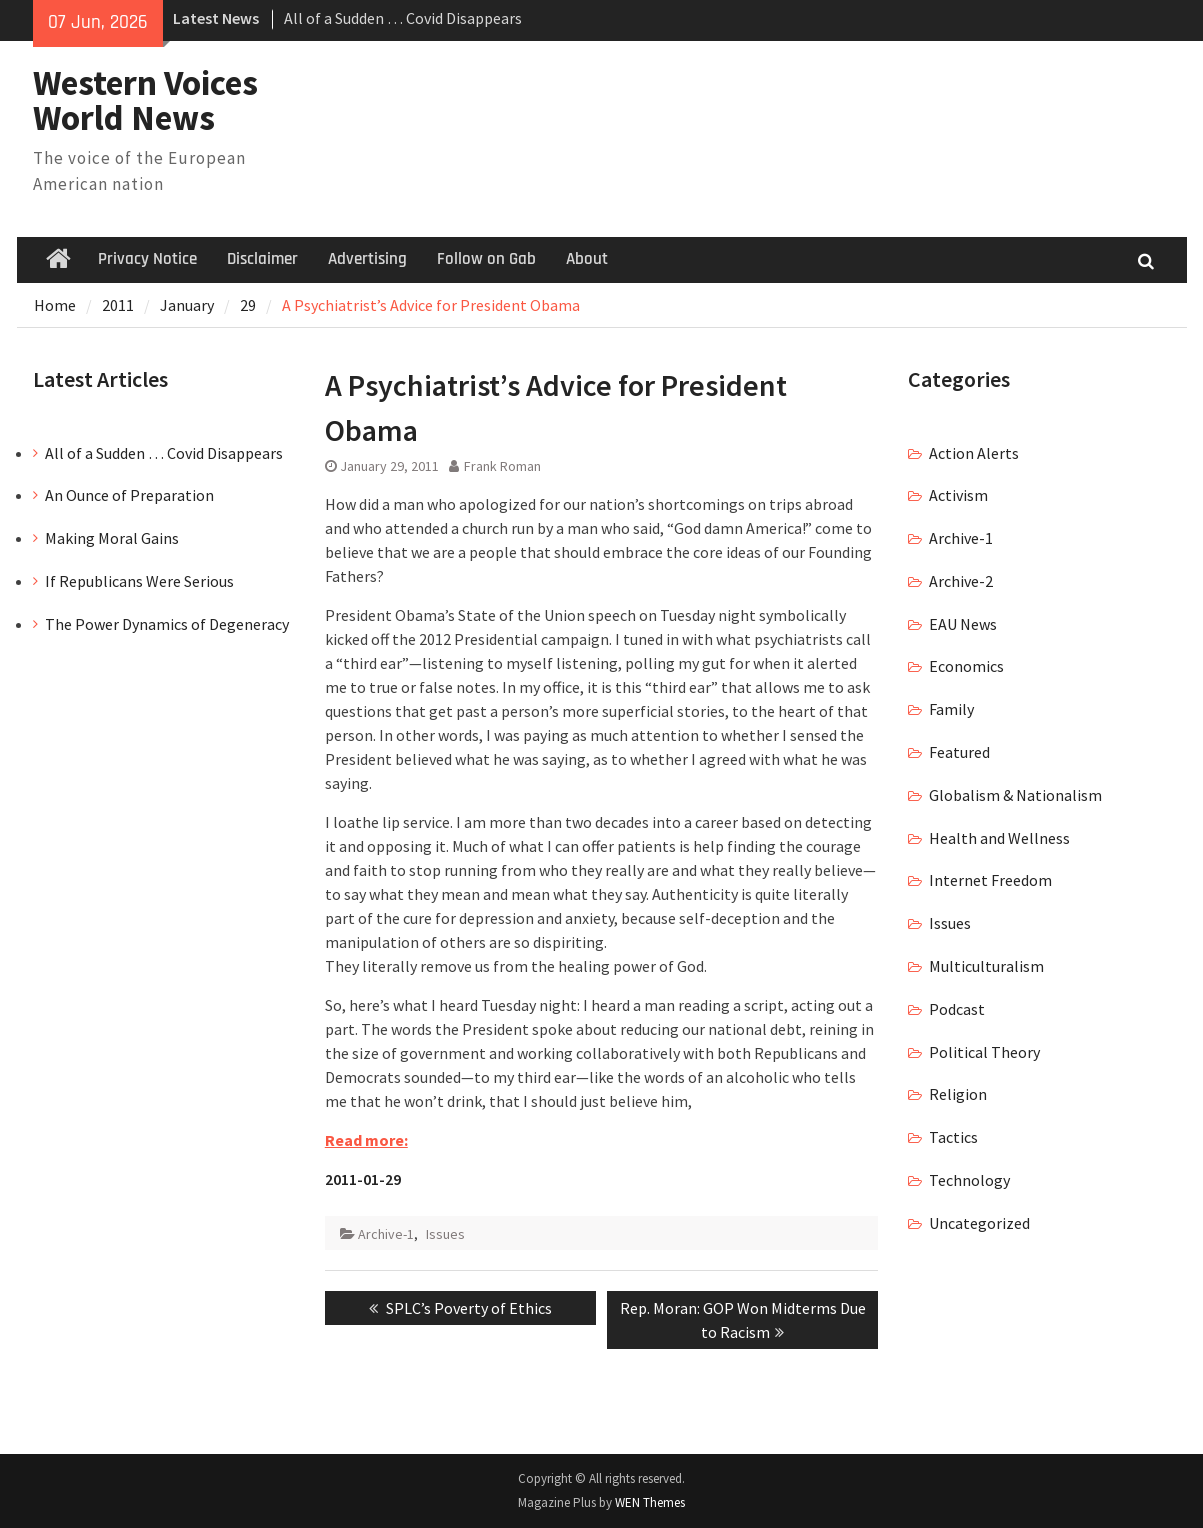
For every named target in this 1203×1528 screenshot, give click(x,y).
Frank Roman (502, 466)
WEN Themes (650, 1502)
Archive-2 (961, 581)
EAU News (963, 624)
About (587, 259)
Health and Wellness (999, 838)
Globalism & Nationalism (1015, 795)
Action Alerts (974, 453)
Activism (958, 495)
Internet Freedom (990, 880)
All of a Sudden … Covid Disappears (403, 18)
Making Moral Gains (112, 538)
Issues (445, 1234)
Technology (969, 1180)
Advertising (367, 259)
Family (951, 709)
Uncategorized (979, 1223)
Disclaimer (262, 259)
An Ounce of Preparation (129, 495)
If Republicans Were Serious (139, 581)
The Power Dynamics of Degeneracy (167, 624)
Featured (959, 752)
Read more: (366, 1140)
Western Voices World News (145, 100)
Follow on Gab (486, 259)
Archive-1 (386, 1234)
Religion (958, 1094)
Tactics (953, 1137)
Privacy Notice (147, 259)
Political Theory (984, 1052)
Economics (966, 666)
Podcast (957, 1009)
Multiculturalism (986, 966)
